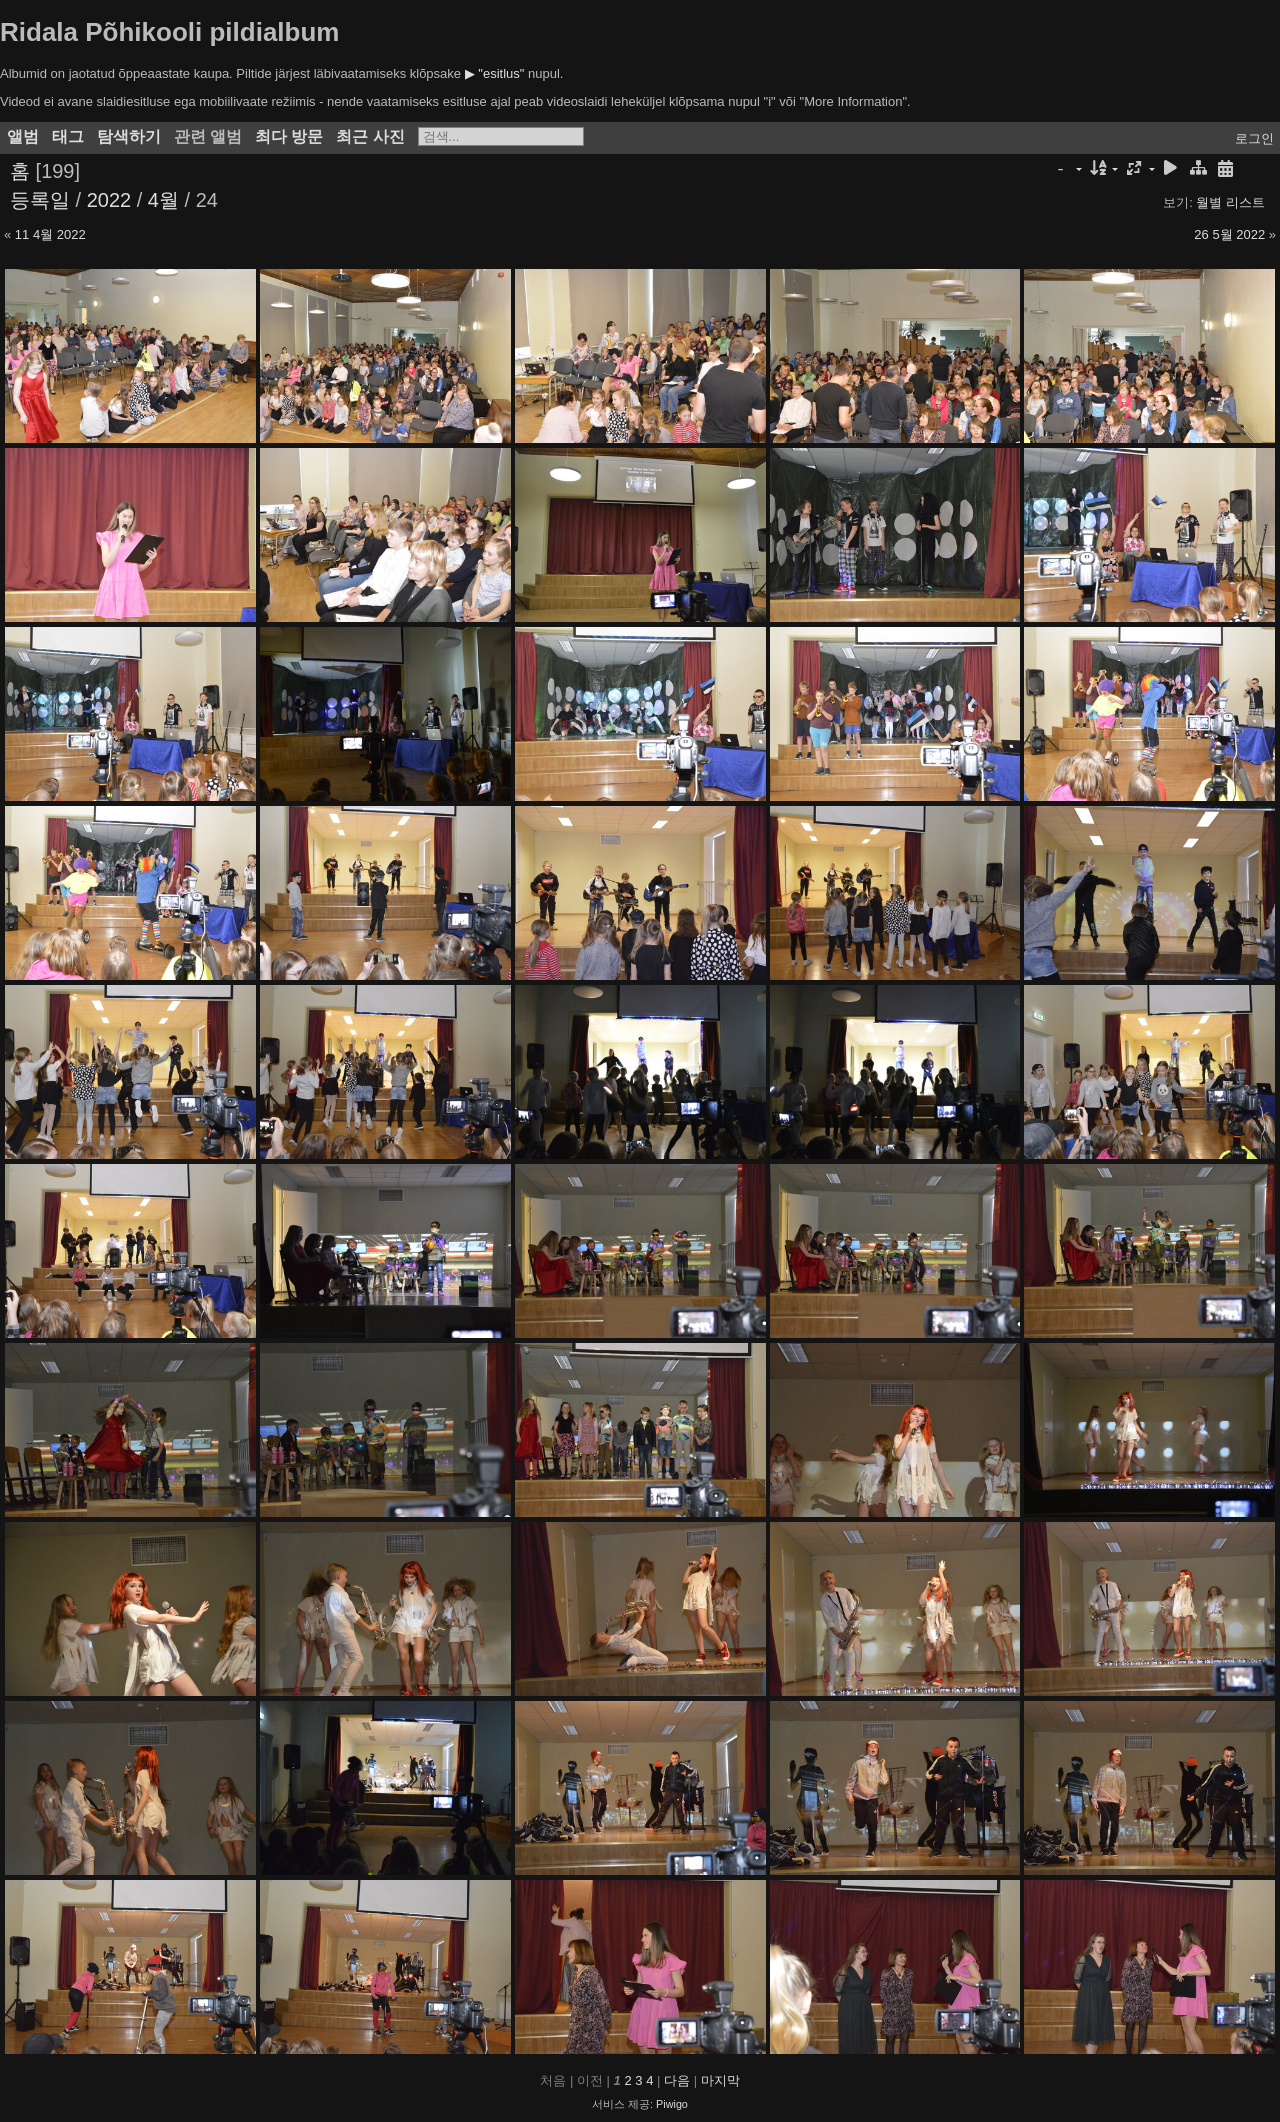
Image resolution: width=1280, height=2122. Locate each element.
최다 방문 (289, 136)
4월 (163, 200)
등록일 (40, 200)
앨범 (23, 136)
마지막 (720, 2080)
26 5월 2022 (1229, 234)
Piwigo (672, 2104)
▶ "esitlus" (495, 73)
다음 (677, 2080)
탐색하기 (129, 136)
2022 (109, 200)
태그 (68, 136)
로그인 (1254, 138)
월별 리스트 (1230, 202)
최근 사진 (370, 136)
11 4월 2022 (50, 234)
